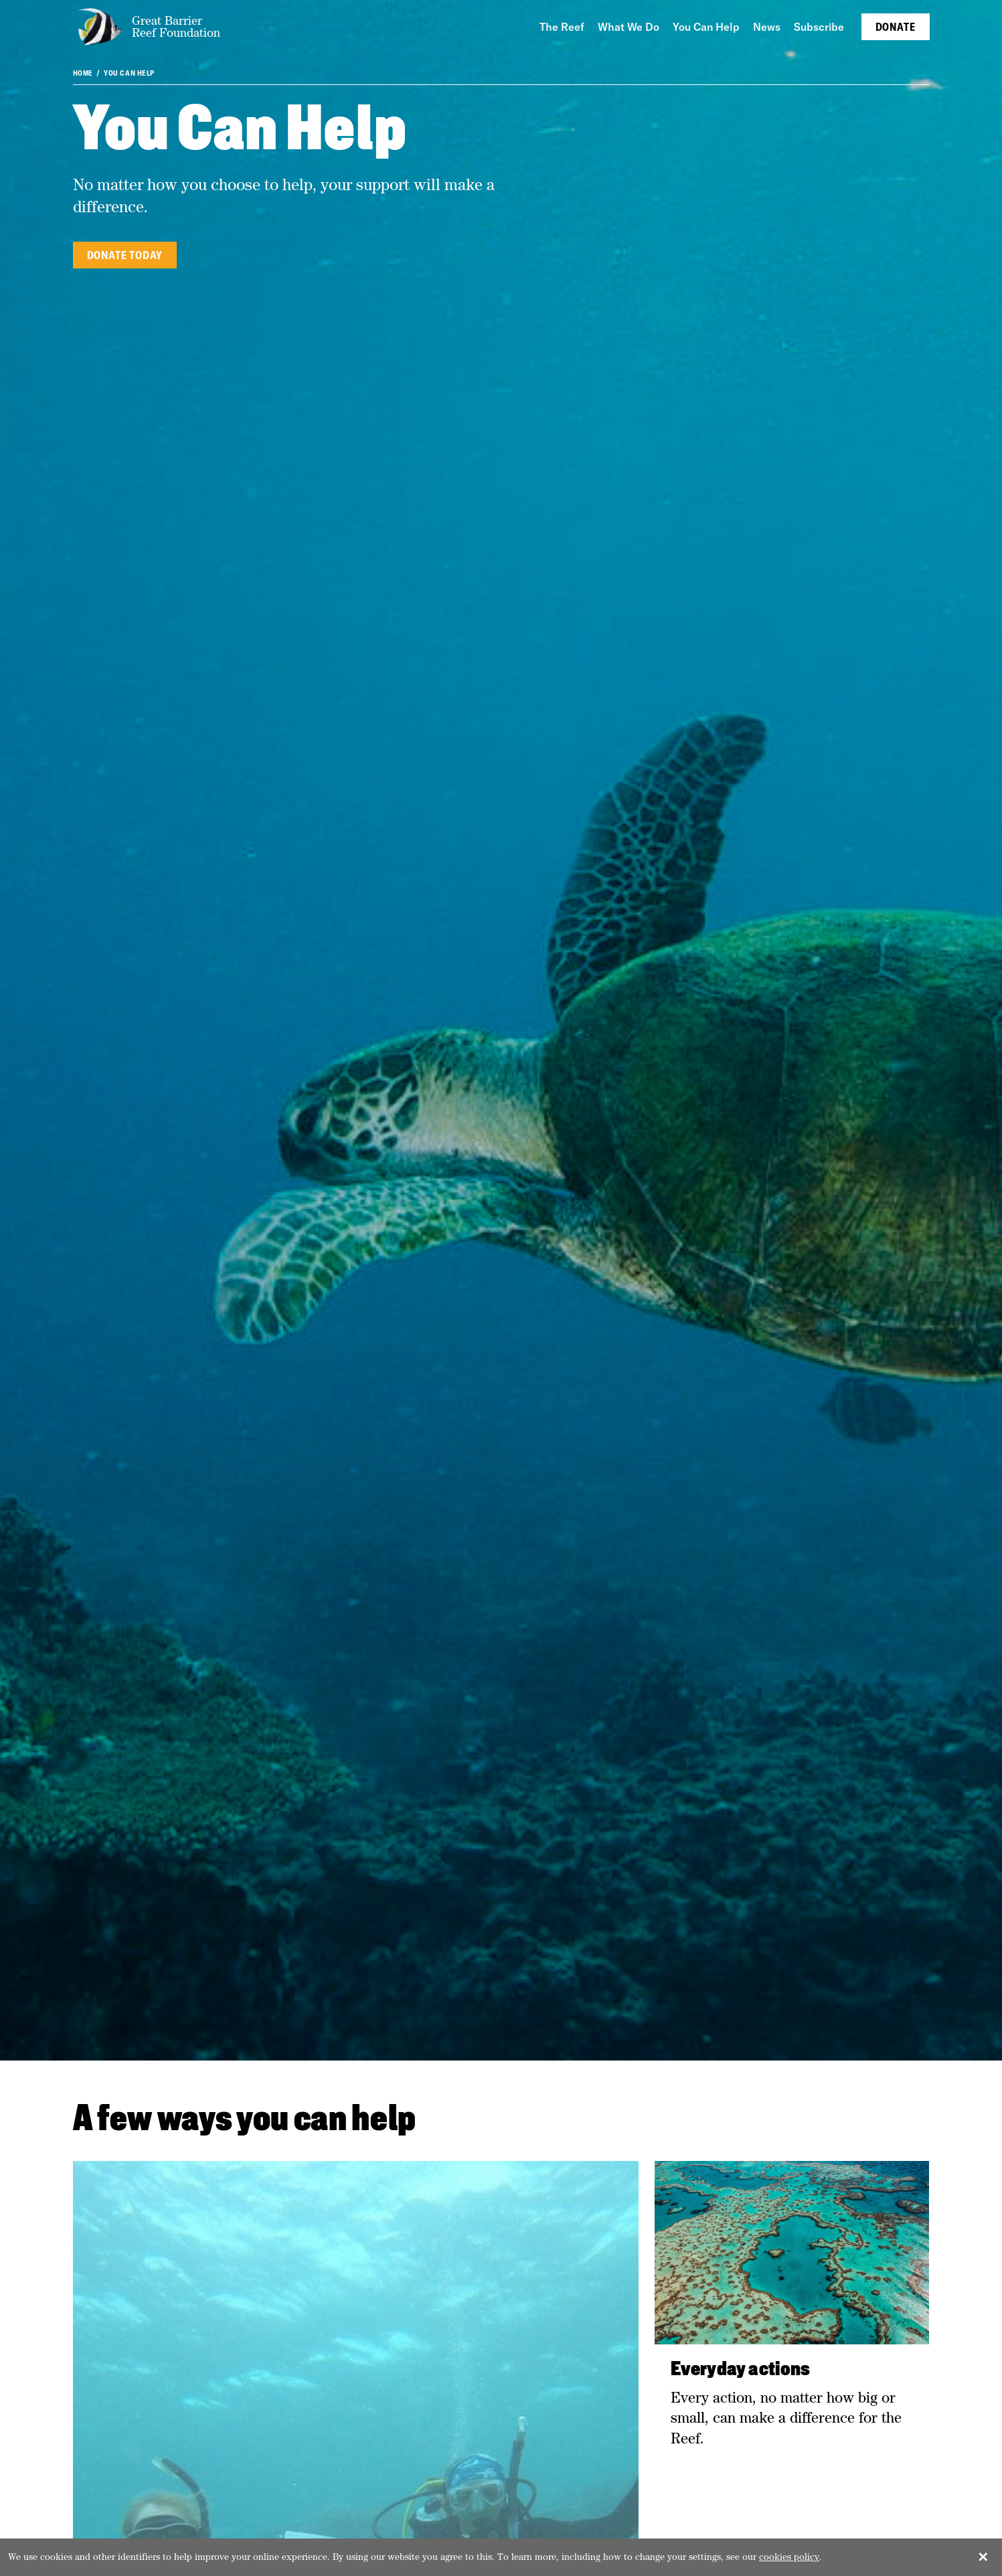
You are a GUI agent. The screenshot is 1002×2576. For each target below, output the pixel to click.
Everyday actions (741, 2370)
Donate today (125, 255)
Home (83, 73)
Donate (895, 26)
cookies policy (789, 2556)
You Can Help (129, 73)
